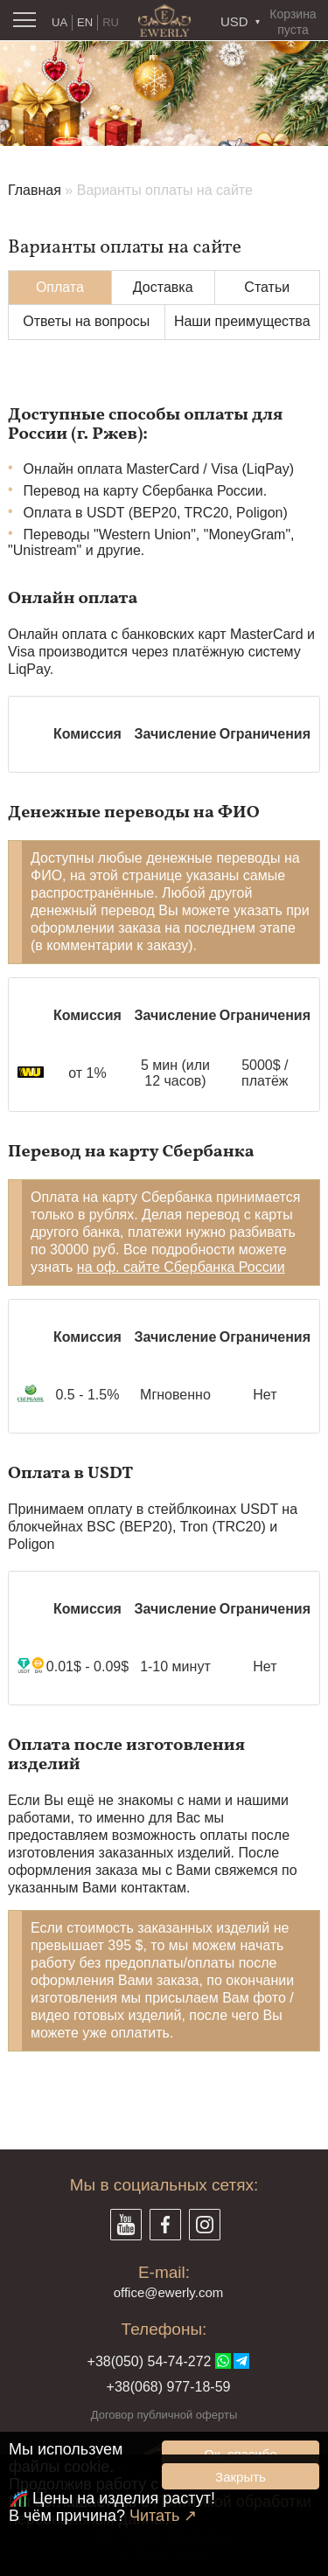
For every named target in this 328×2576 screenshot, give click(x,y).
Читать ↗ (163, 2515)
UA (59, 22)
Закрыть (240, 2476)
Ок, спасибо (240, 2454)
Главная (34, 190)
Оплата (60, 287)
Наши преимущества (242, 321)
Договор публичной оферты (164, 2414)
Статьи (267, 287)
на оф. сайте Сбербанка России (181, 1267)
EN (85, 22)
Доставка (163, 287)
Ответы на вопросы (86, 321)
